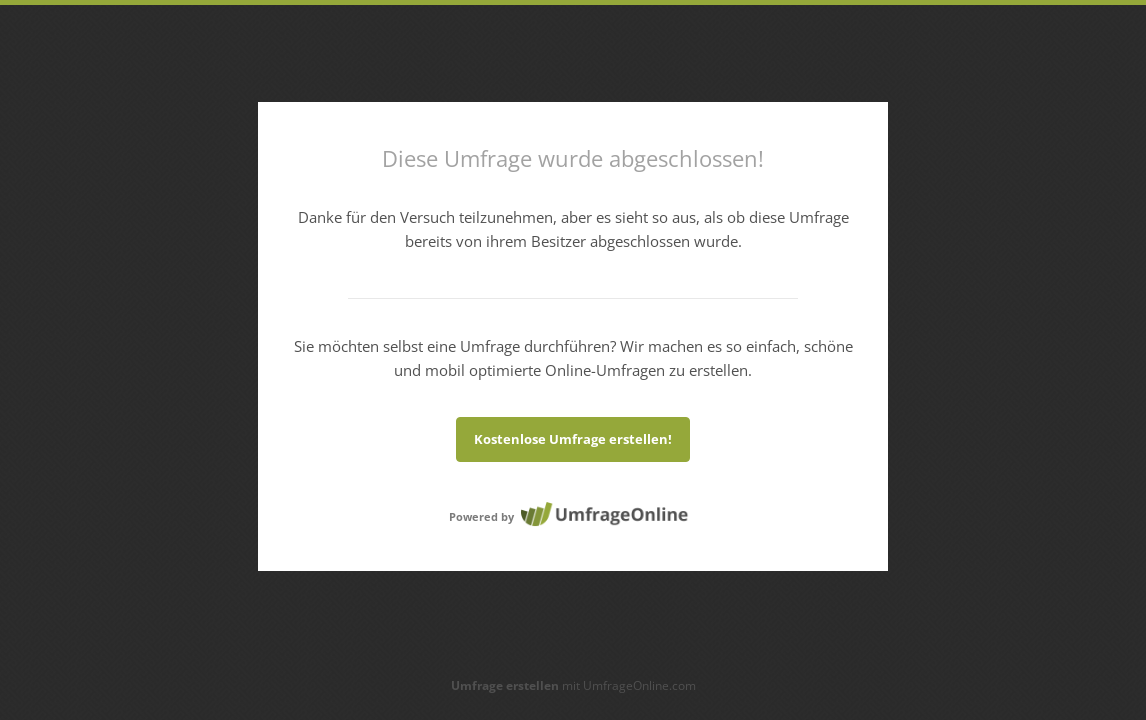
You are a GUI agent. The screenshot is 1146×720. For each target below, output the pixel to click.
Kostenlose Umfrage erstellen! (573, 439)
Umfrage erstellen (505, 685)
